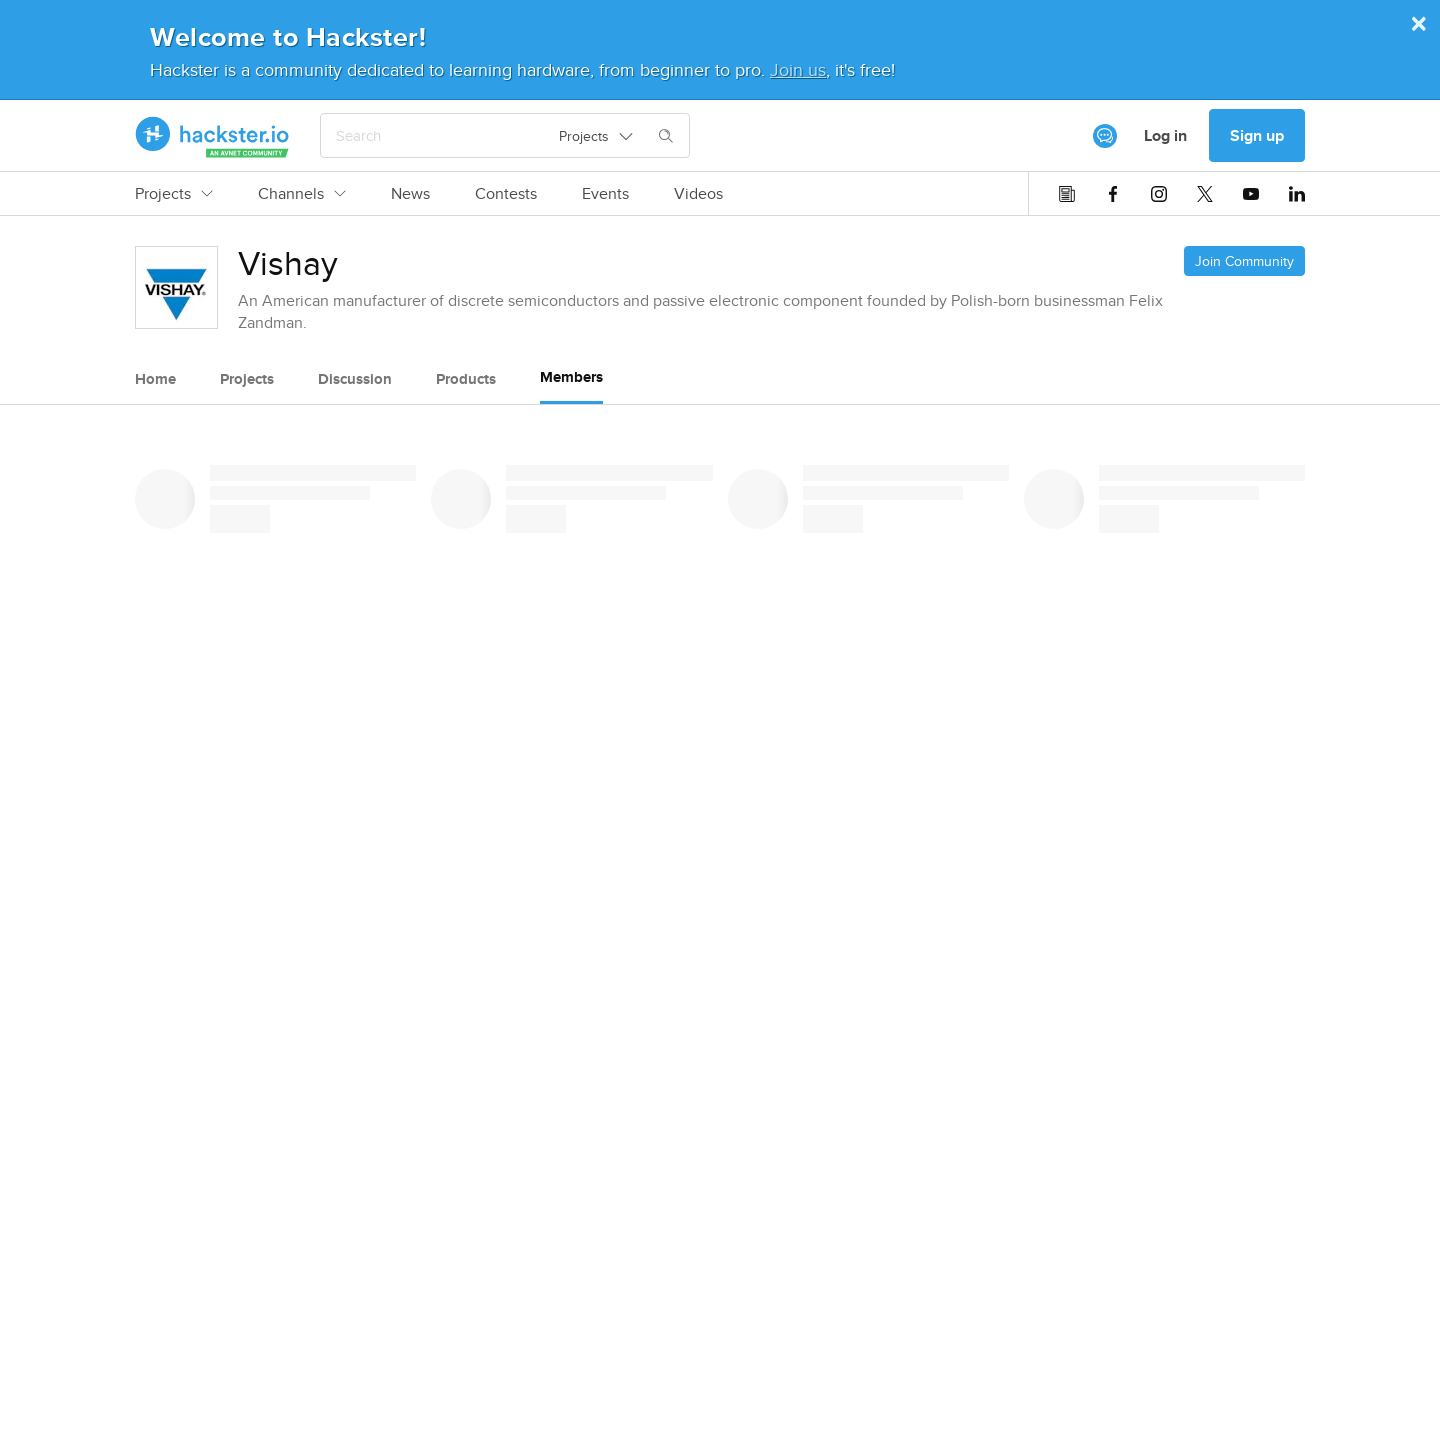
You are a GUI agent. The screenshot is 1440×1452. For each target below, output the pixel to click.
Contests (506, 194)
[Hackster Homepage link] (212, 136)
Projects (174, 194)
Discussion (355, 379)
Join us (798, 69)
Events (605, 194)
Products (466, 379)
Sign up (1257, 135)
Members (571, 377)
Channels (302, 194)
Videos (698, 194)
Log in (1165, 135)
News (410, 194)
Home (155, 379)
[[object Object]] (1105, 136)
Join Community (1244, 261)
